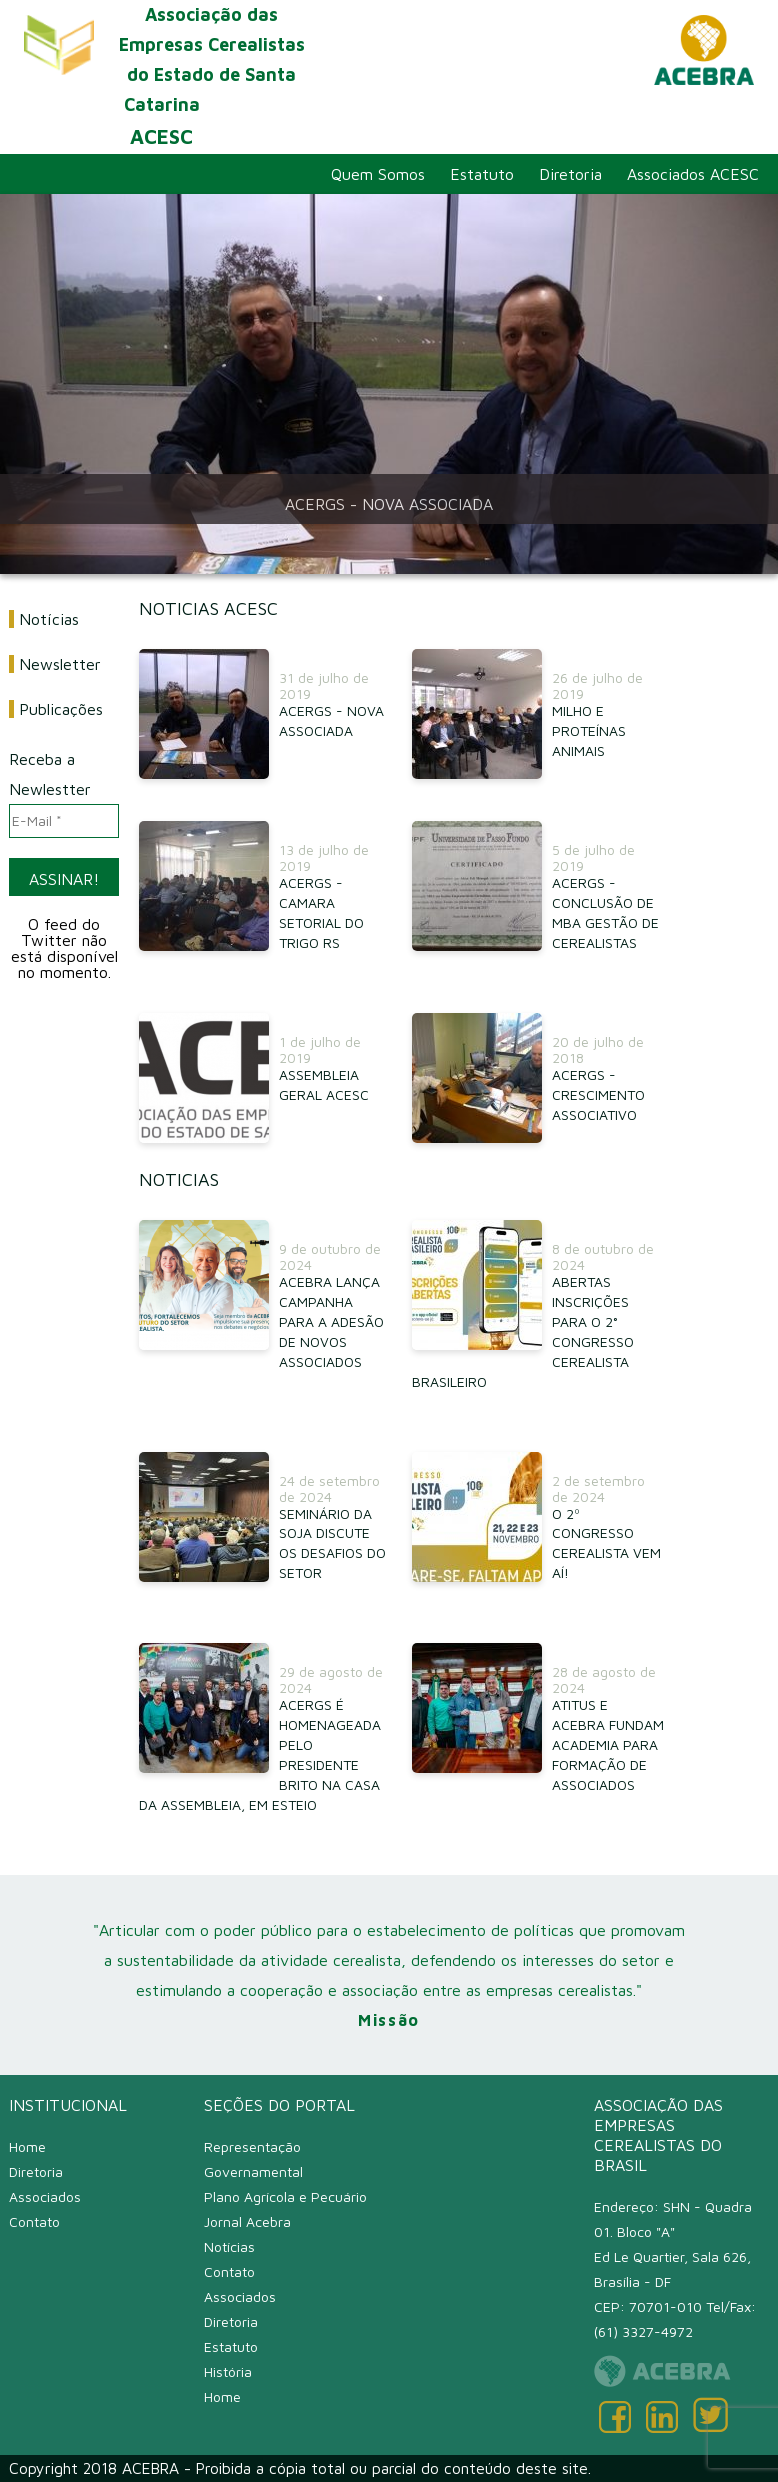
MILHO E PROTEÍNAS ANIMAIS (589, 730)
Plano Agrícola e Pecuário (285, 2196)
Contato (34, 2221)
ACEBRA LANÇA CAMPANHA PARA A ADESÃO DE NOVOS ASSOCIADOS (331, 1321)
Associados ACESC (693, 174)
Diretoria (570, 174)
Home (27, 2146)
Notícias (49, 619)
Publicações (61, 709)
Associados (45, 2196)
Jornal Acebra (247, 2221)
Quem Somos (378, 174)
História (228, 2371)
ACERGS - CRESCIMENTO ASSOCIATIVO (598, 1094)
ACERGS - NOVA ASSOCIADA (389, 504)
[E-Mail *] (64, 821)
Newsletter (60, 664)
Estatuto (482, 174)
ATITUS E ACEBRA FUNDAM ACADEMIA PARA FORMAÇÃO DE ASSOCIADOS (608, 1744)
